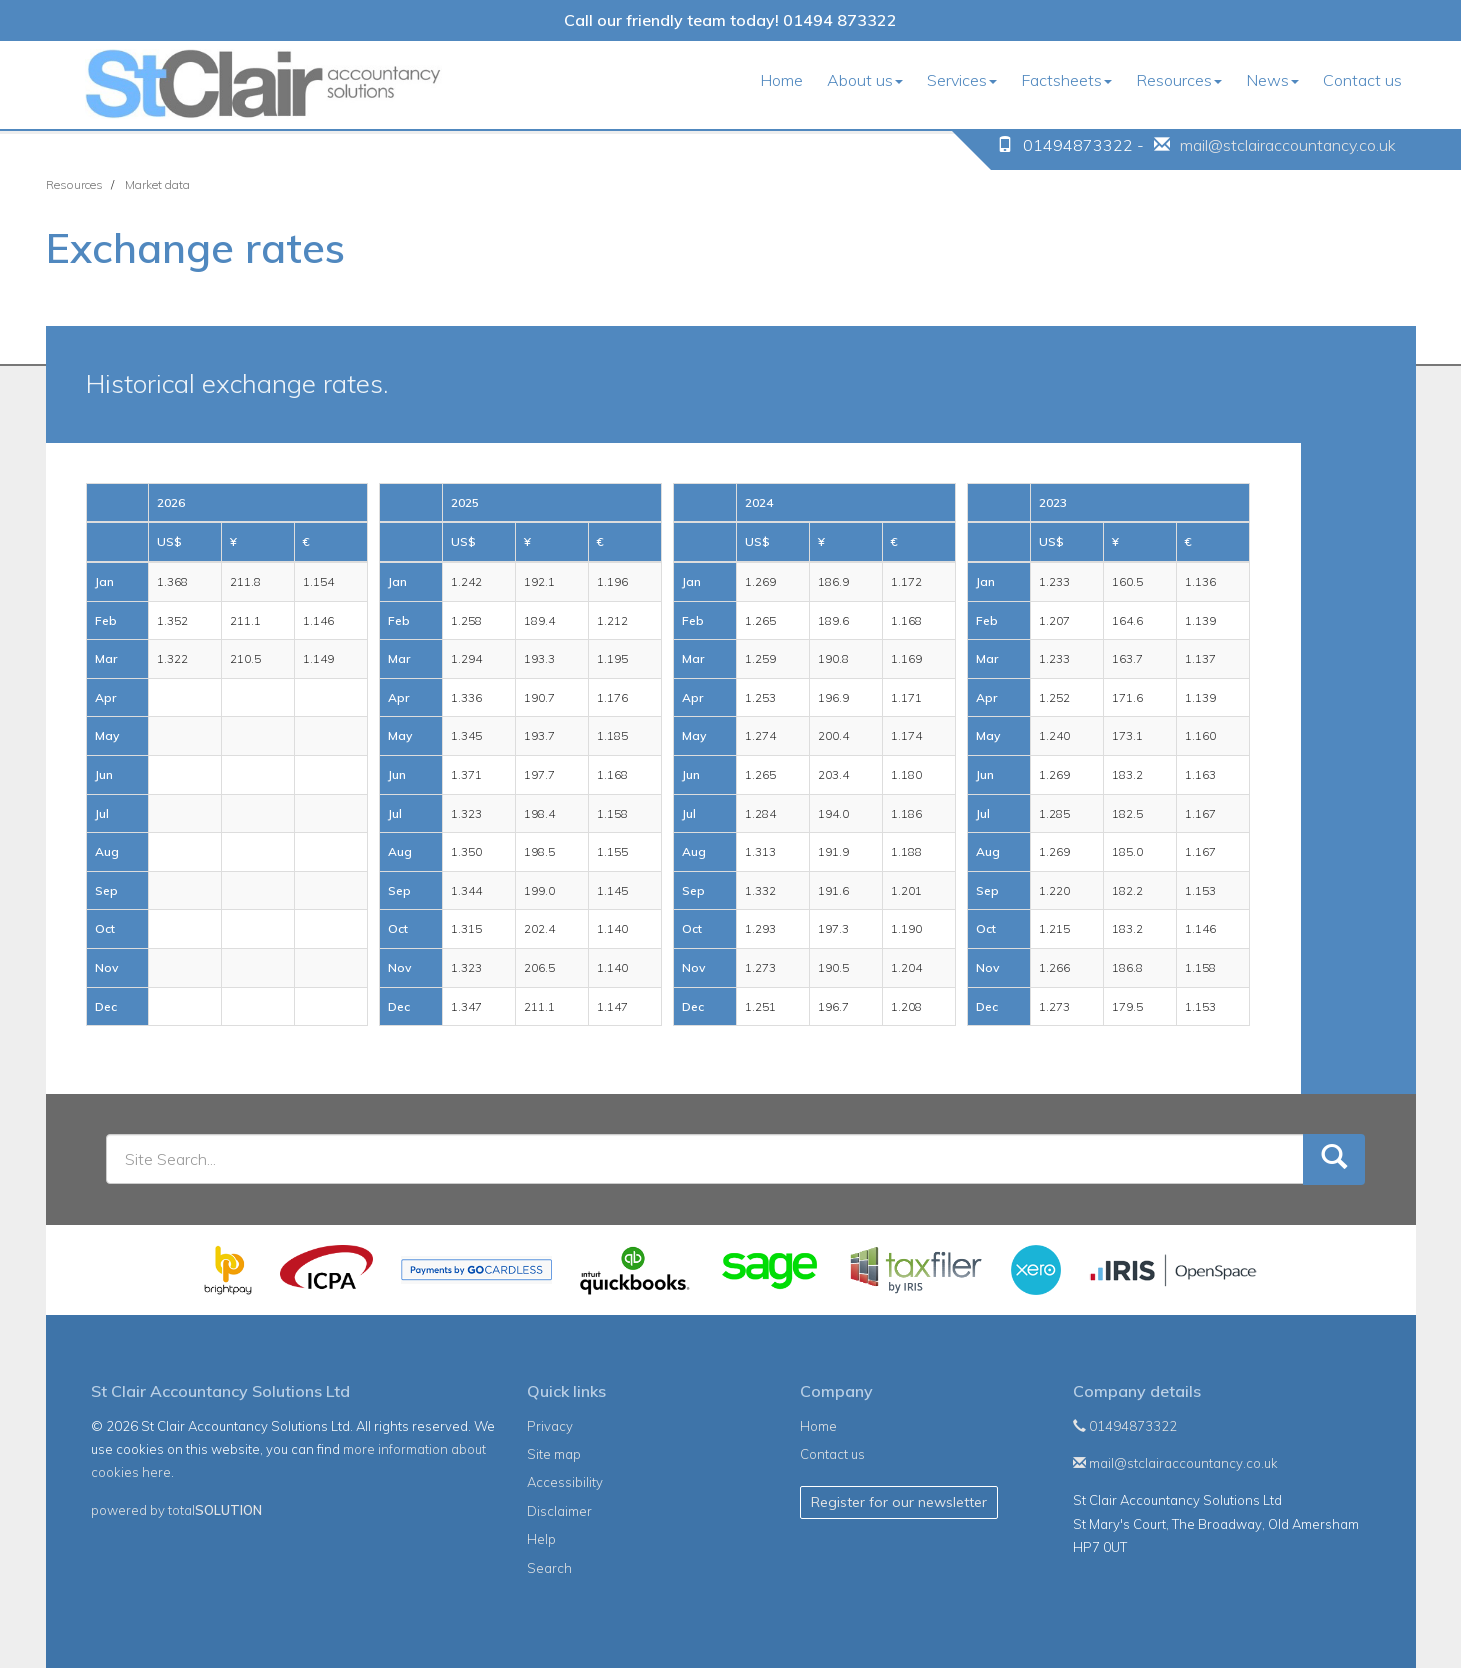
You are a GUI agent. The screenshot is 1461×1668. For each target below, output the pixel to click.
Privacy (550, 1426)
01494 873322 (840, 20)
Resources (1179, 80)
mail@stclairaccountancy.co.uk (1288, 145)
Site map (554, 1454)
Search (549, 1568)
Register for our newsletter (899, 1502)
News (1272, 80)
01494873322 (1125, 1426)
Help (541, 1539)
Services (962, 80)
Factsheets (1066, 80)
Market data (157, 184)
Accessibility (565, 1482)
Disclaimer (559, 1511)
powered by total (176, 1510)
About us (865, 80)
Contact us (1362, 80)
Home (781, 80)
